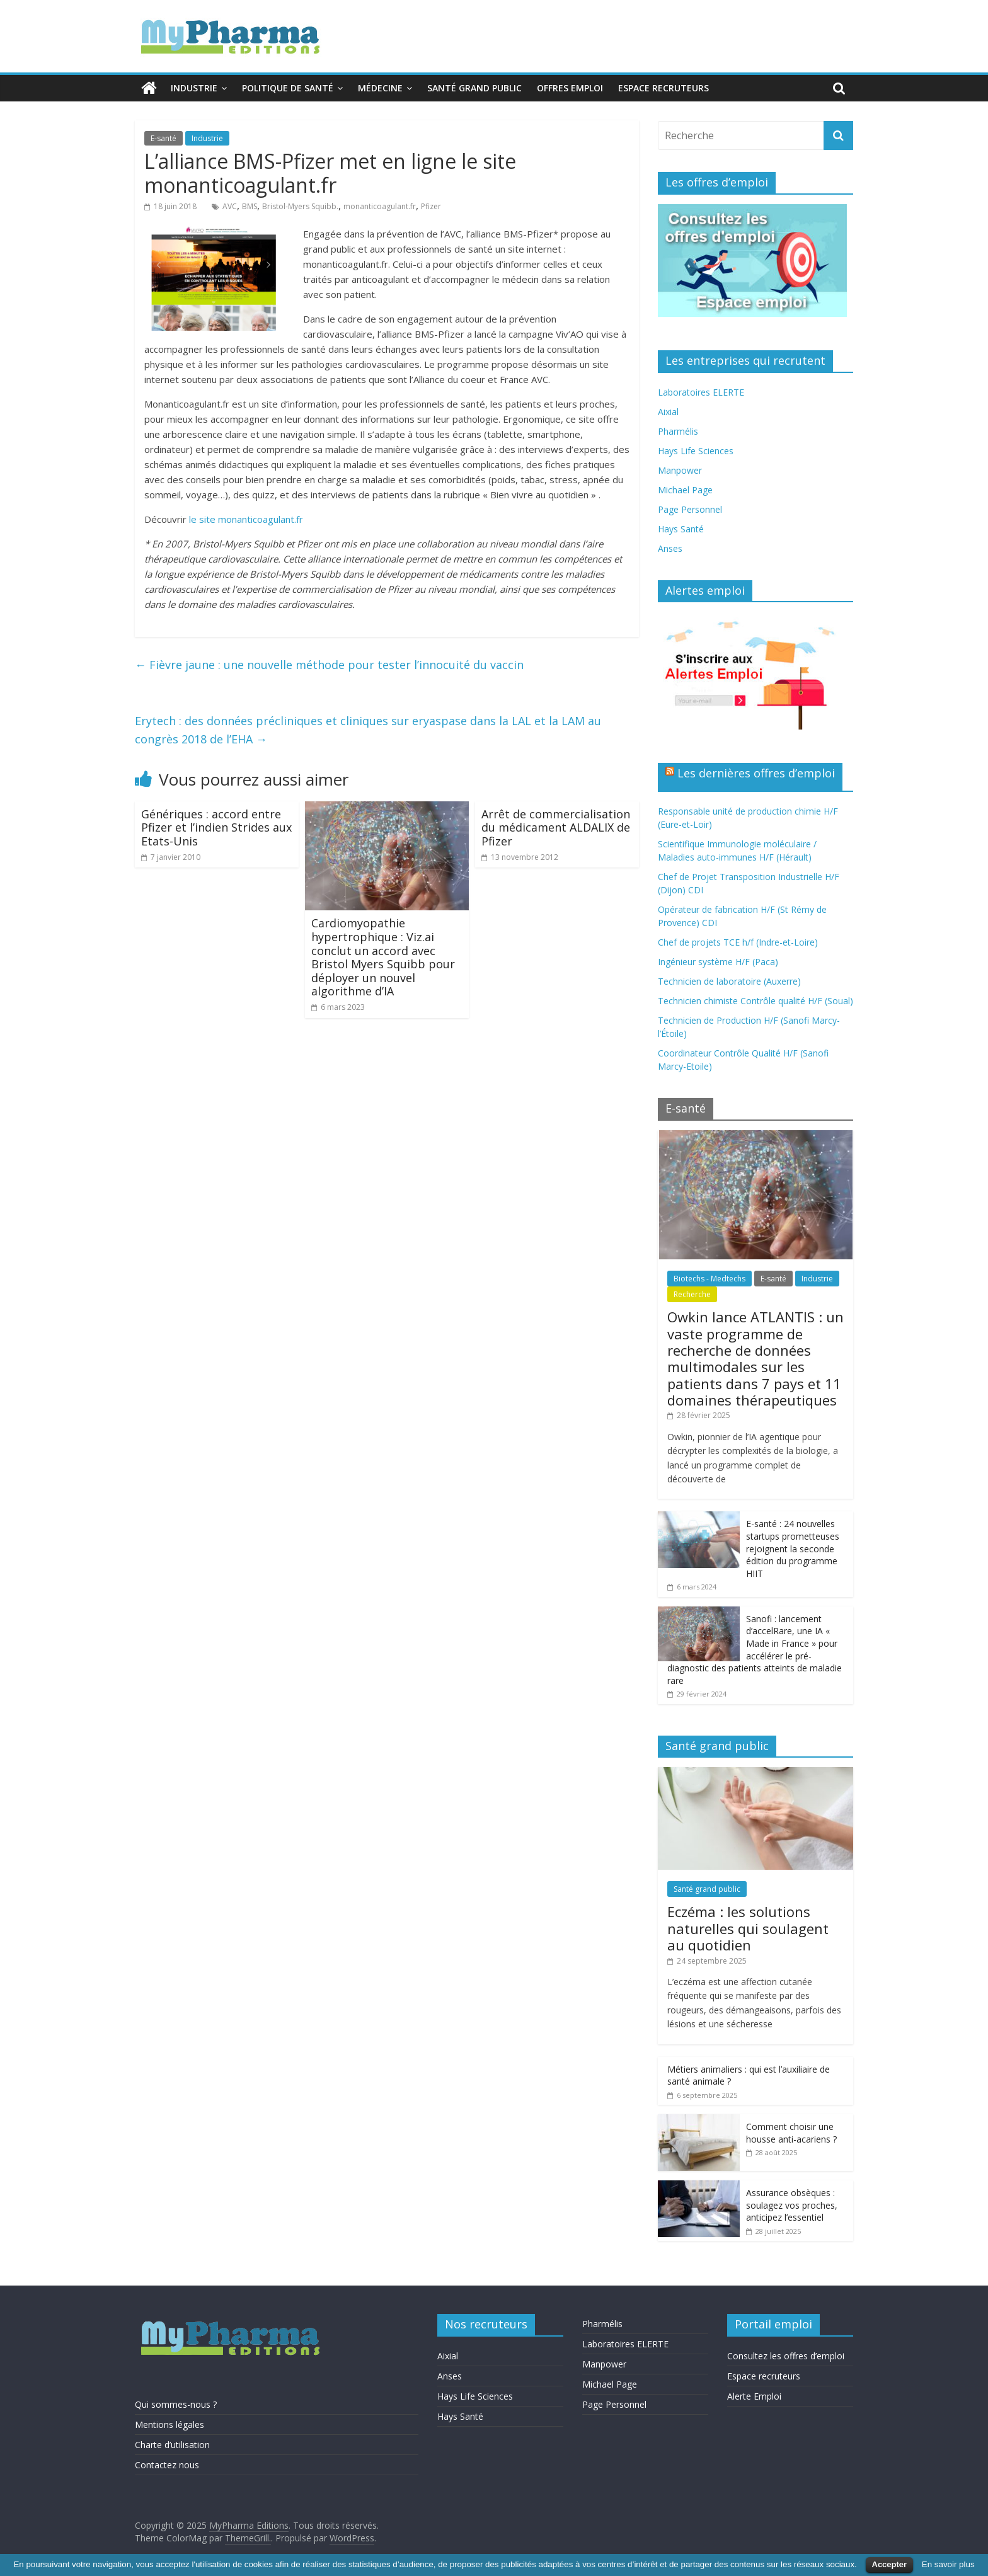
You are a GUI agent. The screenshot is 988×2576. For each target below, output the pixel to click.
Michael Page (685, 490)
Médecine (380, 88)
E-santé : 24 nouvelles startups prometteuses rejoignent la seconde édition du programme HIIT (792, 1548)
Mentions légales (169, 2424)
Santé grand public (474, 88)
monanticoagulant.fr (379, 206)
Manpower (680, 470)
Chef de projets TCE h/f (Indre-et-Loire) (738, 942)
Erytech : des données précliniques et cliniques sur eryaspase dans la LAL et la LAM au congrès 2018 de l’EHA (368, 730)
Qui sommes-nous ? (176, 2404)
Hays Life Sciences (695, 451)
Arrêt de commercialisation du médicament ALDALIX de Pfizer (555, 827)
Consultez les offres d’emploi (785, 2356)
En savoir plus (948, 2564)
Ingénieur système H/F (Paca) (718, 962)
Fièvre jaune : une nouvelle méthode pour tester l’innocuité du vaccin (329, 664)
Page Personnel (690, 509)
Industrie (194, 88)
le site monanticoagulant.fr (246, 519)
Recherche (692, 1294)
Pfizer (431, 206)
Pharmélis (678, 431)
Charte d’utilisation (172, 2445)
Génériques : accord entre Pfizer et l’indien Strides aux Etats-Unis (216, 827)
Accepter (889, 2564)
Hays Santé (681, 529)
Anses (670, 548)
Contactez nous (167, 2465)
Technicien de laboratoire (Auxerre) (729, 981)
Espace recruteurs (663, 88)
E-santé (163, 138)
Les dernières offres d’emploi (756, 773)
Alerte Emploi (754, 2396)
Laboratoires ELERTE (701, 392)
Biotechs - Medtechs (709, 1278)
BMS (249, 206)
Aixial (668, 412)
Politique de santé (287, 88)
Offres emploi (570, 88)
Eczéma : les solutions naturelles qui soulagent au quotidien (748, 1928)
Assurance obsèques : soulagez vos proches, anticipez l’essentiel (791, 2205)
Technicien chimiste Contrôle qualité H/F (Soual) (755, 1001)
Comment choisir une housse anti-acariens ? (791, 2133)
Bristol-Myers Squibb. (300, 206)
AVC (229, 206)
